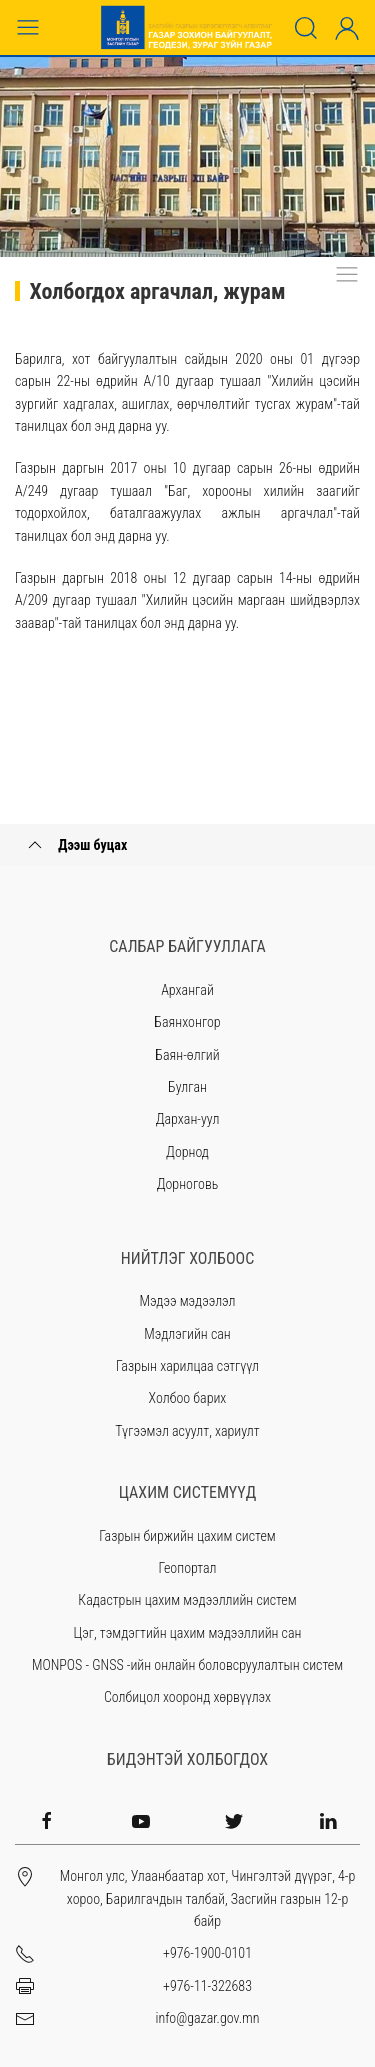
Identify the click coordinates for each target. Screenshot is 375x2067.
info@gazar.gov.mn (207, 2018)
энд (104, 426)
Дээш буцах (76, 845)
